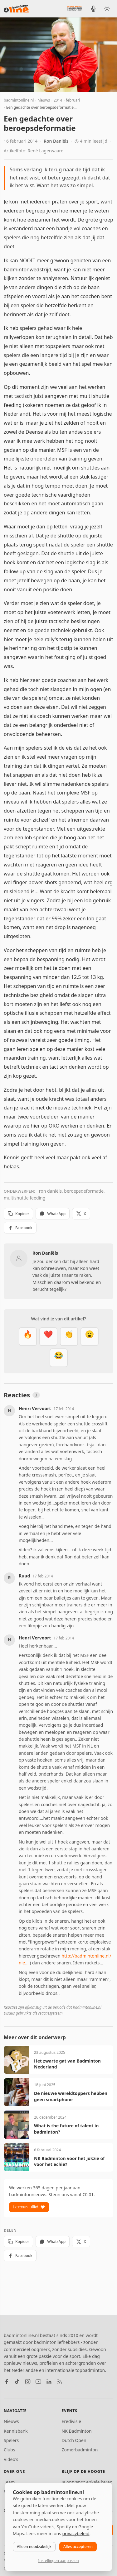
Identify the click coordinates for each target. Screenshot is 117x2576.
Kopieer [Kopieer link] (18, 1213)
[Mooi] (48, 1336)
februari (73, 100)
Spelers (11, 2440)
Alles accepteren (78, 2546)
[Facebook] (6, 2381)
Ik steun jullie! (29, 2207)
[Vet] (28, 1336)
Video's (11, 2459)
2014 (58, 100)
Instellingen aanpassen (58, 2560)
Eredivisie (71, 2421)
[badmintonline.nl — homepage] (16, 9)
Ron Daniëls (56, 141)
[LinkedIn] (49, 2381)
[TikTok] (17, 2381)
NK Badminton (77, 2431)
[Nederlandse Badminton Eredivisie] (74, 8)
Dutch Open (74, 2440)
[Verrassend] (89, 1336)
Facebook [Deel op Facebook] (20, 1227)
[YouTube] (38, 2381)
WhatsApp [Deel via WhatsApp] (53, 1213)
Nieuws (11, 2421)
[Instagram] (28, 2381)
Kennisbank (16, 2431)
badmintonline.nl (19, 100)
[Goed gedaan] (69, 1336)
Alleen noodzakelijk (34, 2546)
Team (9, 2482)
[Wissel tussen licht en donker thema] (107, 8)
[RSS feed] (59, 2381)
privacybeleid (75, 2533)
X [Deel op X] (81, 1213)
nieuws (43, 100)
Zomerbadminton (80, 2450)
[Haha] (59, 1357)
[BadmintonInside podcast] (93, 8)
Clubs (9, 2450)
